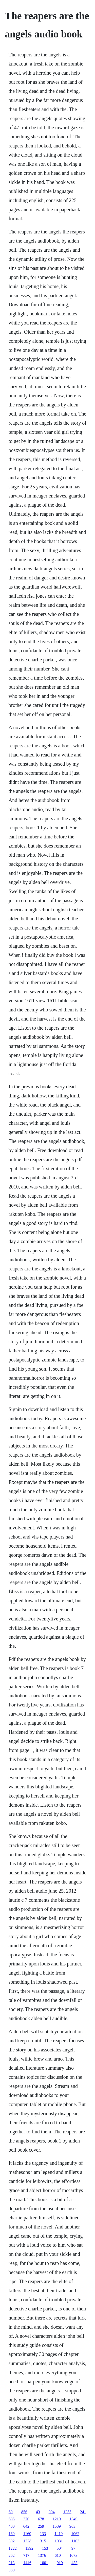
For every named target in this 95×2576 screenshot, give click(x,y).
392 (12, 2541)
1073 (73, 2555)
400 (12, 2526)
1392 (29, 2548)
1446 (27, 2563)
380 (12, 2570)
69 (11, 2512)
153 (45, 2548)
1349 (73, 2519)
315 (43, 2541)
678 (41, 2519)
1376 (42, 2555)
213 (12, 2563)
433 (74, 2563)
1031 (59, 2541)
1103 (75, 2541)
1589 (57, 2526)
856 (24, 2512)
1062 (75, 2533)
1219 (57, 2519)
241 (83, 2512)
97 (73, 2548)
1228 (27, 2541)
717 (26, 2555)
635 (12, 2519)
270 (26, 2519)
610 (58, 2555)
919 (60, 2563)
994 (52, 2512)
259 (41, 2526)
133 (43, 2533)
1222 (13, 2548)
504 (60, 2548)
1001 (44, 2563)
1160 (27, 2533)
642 (26, 2526)
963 (72, 2526)
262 (12, 2555)
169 (12, 2533)
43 (38, 2512)
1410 (58, 2533)
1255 (67, 2512)
